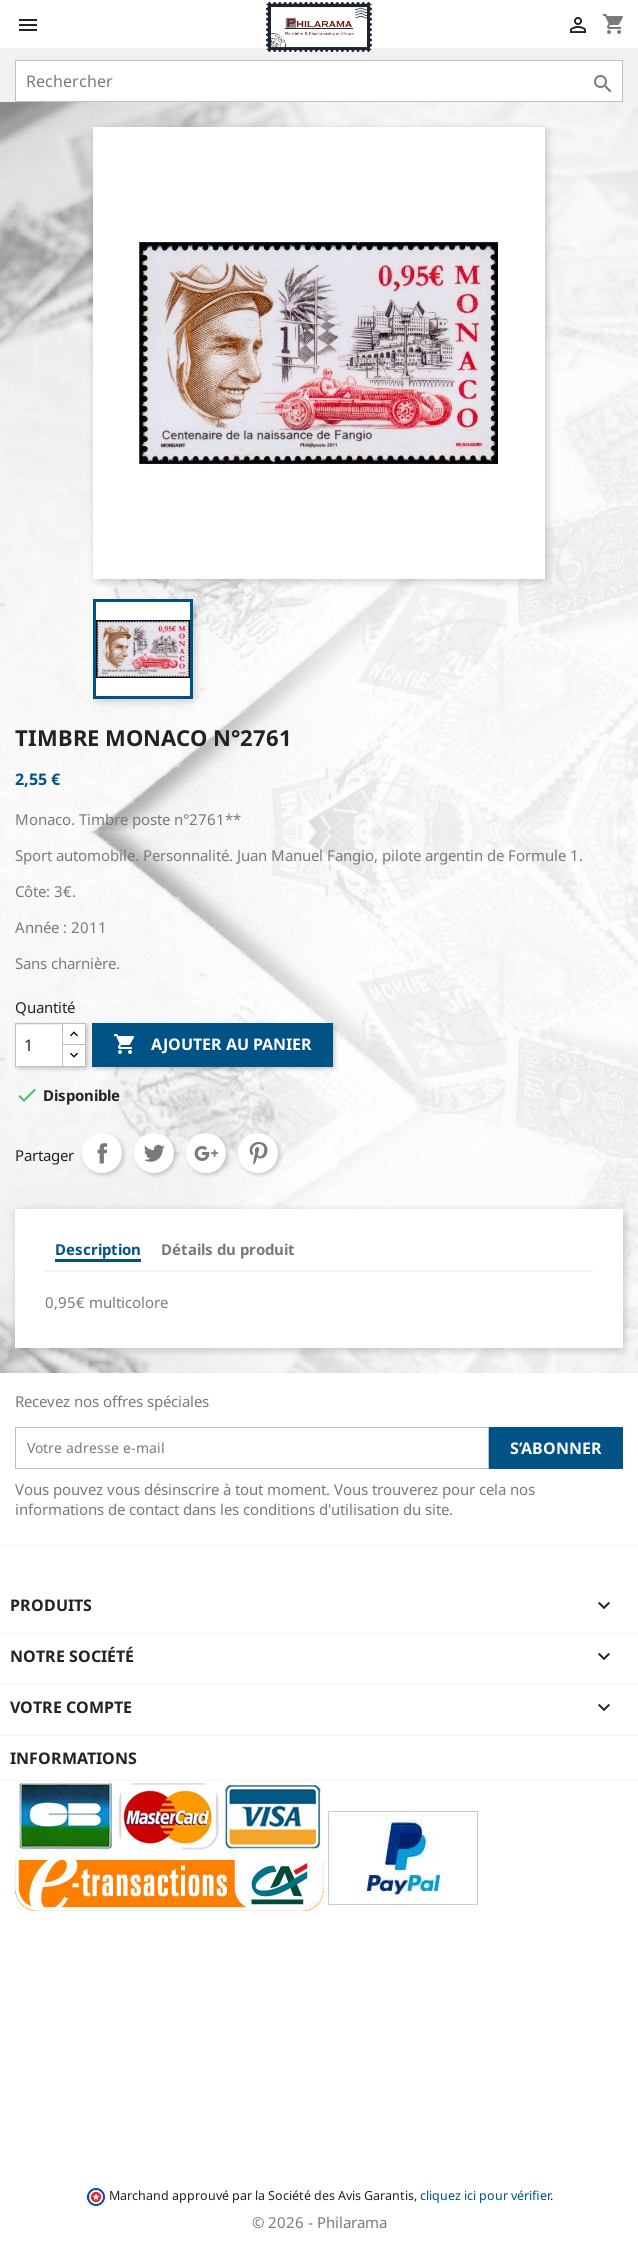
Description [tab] (98, 1249)
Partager (102, 1153)
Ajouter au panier (212, 1045)
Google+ (206, 1153)
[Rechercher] (319, 81)
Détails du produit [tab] (228, 1249)
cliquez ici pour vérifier (485, 2195)
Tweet (154, 1153)
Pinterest (258, 1153)
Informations (73, 1758)
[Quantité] (39, 1045)
